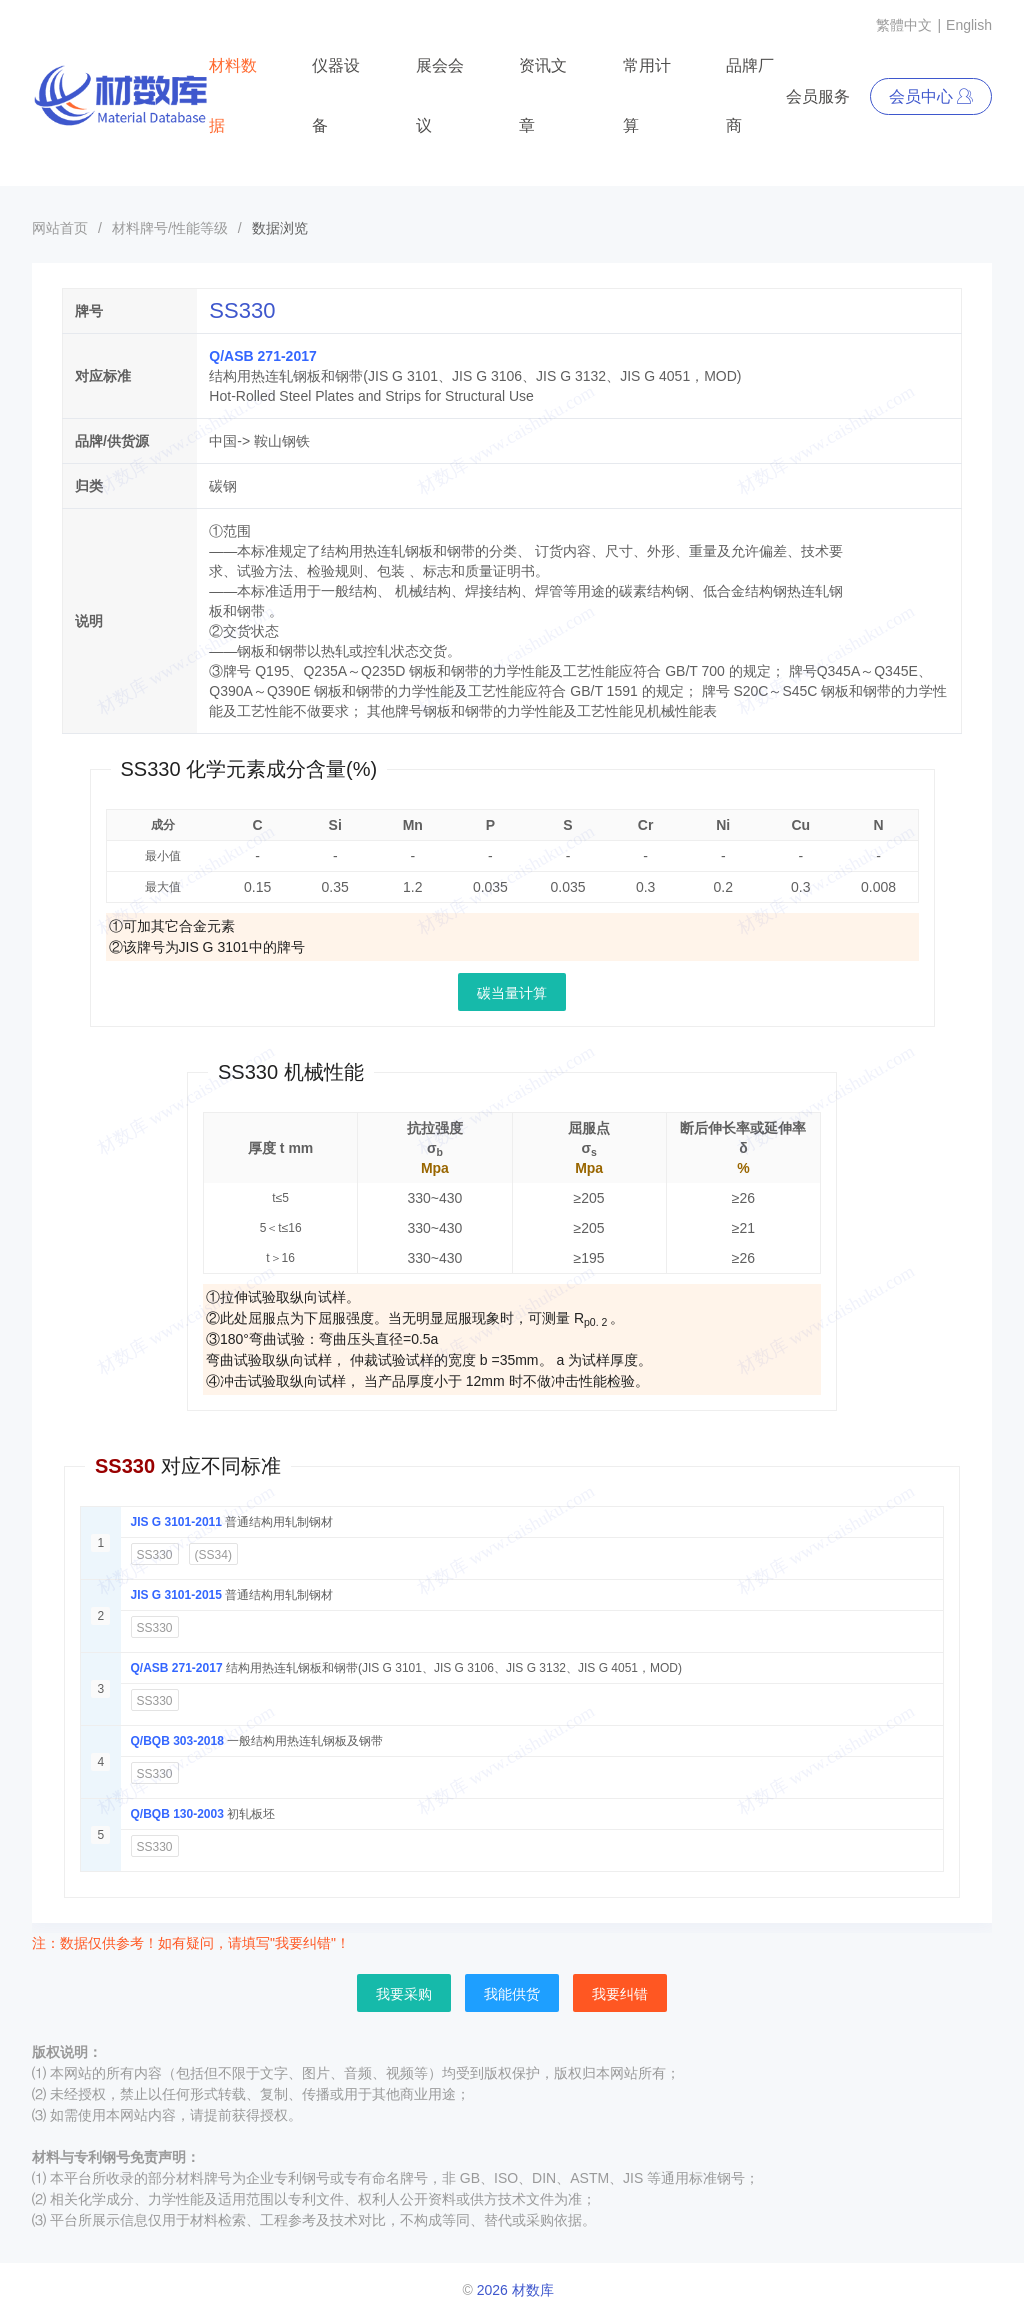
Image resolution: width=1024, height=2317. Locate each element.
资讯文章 (543, 95)
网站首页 (60, 228)
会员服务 (818, 96)
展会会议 (440, 95)
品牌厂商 (750, 95)
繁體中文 (904, 25)
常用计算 (647, 95)
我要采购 (404, 1994)
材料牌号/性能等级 (170, 228)
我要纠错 (620, 1994)
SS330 (155, 1555)
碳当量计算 (512, 993)
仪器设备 (336, 95)
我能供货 (512, 1994)
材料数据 (233, 95)
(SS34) (213, 1555)
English (969, 25)
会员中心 (931, 96)
